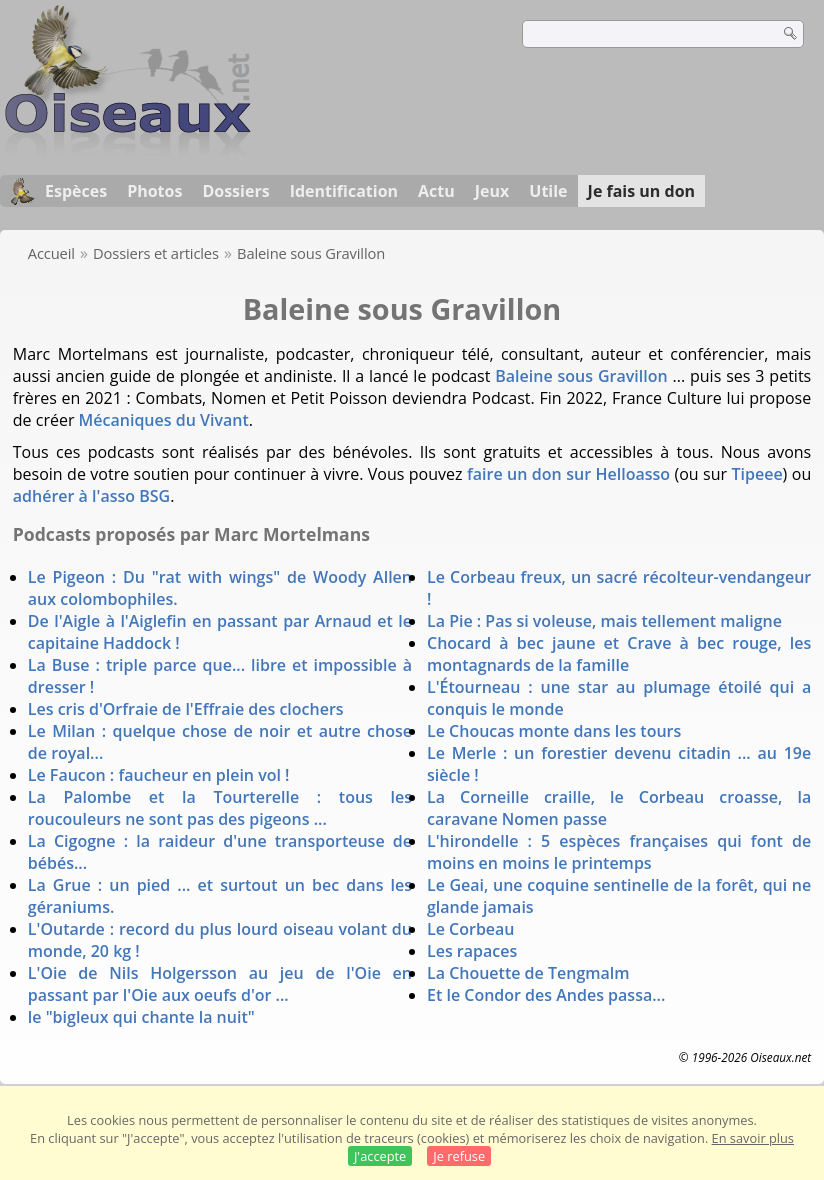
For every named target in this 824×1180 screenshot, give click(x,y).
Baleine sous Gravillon (581, 376)
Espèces (76, 191)
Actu (436, 191)
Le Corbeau (471, 929)
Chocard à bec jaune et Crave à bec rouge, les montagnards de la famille (619, 654)
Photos (154, 191)
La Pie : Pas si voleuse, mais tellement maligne (604, 621)
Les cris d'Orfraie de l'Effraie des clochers (186, 709)
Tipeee (756, 474)
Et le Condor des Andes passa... (546, 995)
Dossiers (235, 191)
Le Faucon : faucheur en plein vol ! (159, 775)
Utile (548, 191)
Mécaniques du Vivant (164, 420)
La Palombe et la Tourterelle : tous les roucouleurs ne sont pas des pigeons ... (220, 808)
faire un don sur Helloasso (568, 474)
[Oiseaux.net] (128, 153)
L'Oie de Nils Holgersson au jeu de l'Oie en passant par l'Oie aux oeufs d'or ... (220, 984)
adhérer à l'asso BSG (91, 496)
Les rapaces (472, 951)
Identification (344, 191)
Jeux (492, 191)
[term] (638, 34)
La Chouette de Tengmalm (528, 973)
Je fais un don (642, 191)
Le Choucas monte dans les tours (554, 731)
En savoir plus (753, 1138)
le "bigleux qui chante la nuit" (141, 1017)
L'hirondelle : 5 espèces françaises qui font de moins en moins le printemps (619, 852)
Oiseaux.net (780, 1057)
